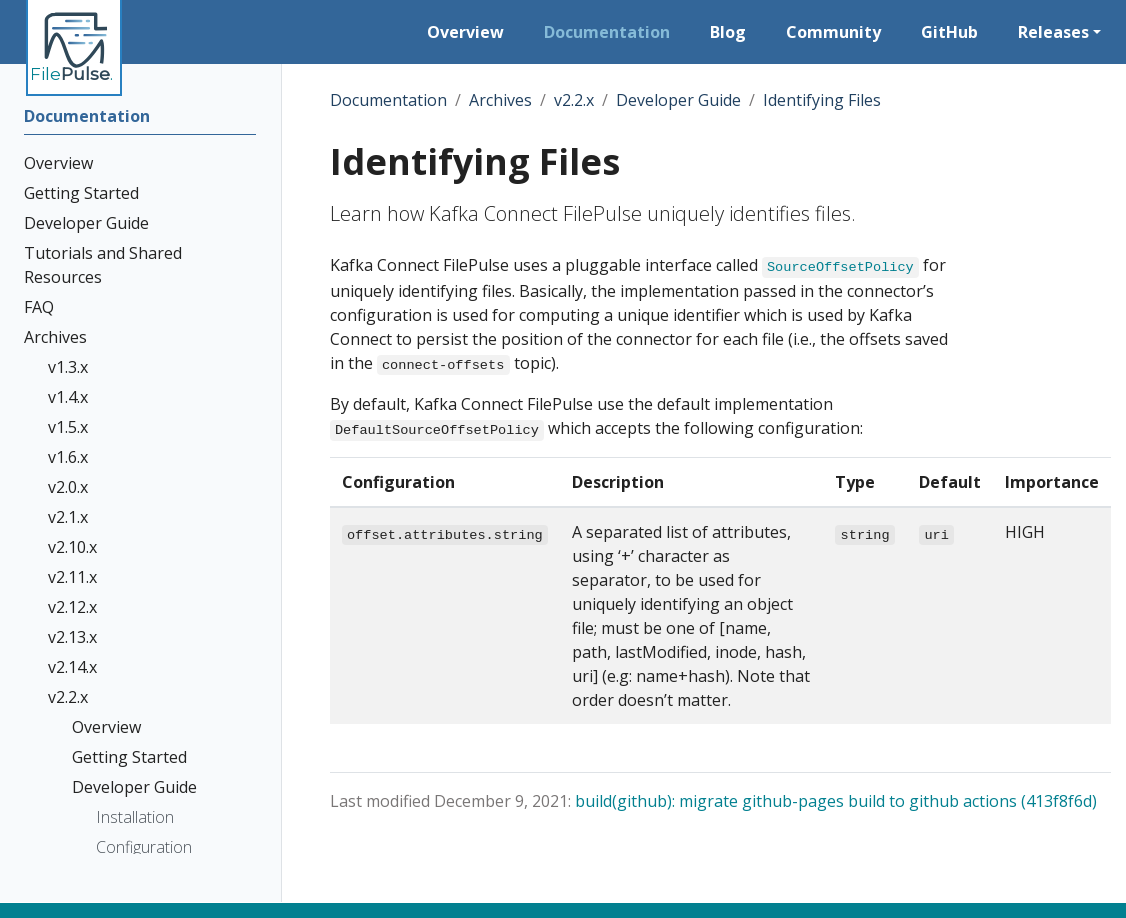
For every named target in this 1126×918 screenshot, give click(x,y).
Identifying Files (822, 100)
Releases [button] (1053, 32)
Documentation (388, 100)
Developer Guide (678, 100)
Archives (500, 100)
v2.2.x (574, 100)
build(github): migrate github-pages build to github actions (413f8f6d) (836, 801)
